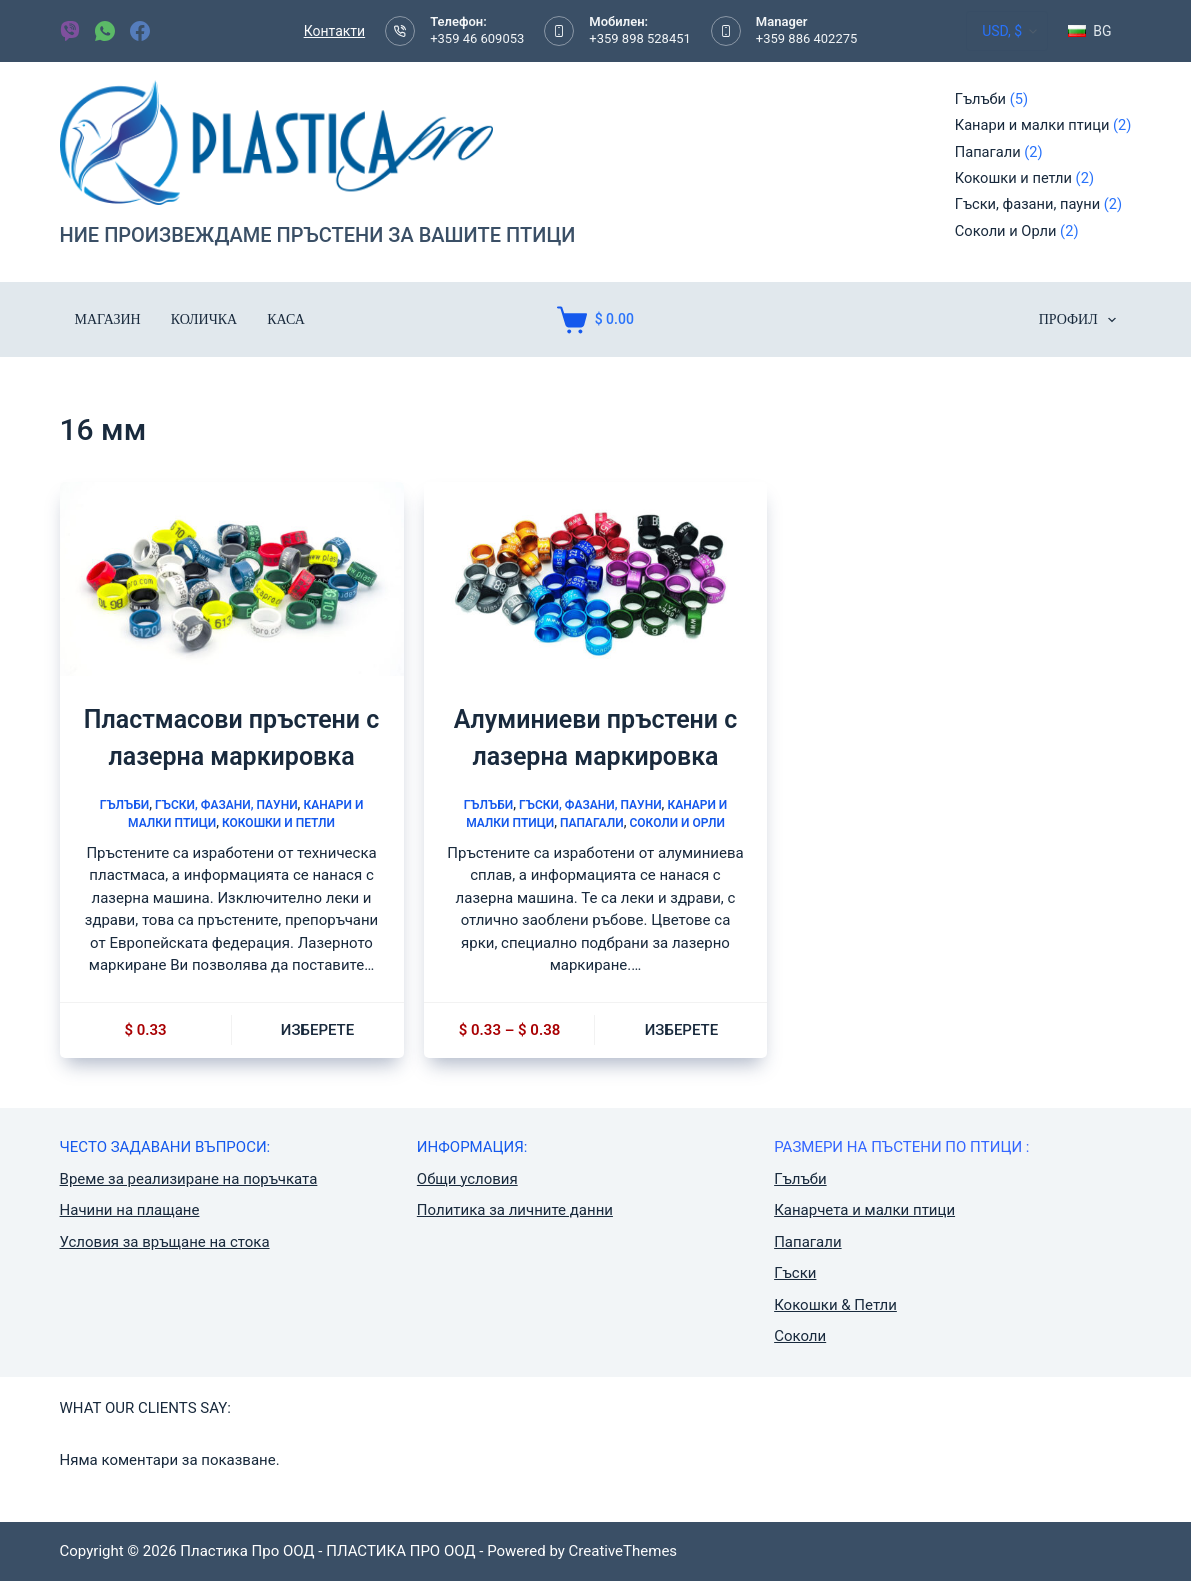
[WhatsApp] (105, 31)
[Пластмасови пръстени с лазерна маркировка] (232, 578)
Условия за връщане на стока (165, 1242)
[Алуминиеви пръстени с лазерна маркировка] (596, 578)
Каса (286, 319)
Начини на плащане (130, 1210)
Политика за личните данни (515, 1210)
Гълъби (125, 805)
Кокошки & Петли (835, 1305)
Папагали (592, 823)
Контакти (335, 31)
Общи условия (467, 1179)
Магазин (108, 319)
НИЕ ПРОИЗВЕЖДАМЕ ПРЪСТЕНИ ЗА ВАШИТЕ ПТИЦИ (318, 235)
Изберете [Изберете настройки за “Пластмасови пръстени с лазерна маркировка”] (317, 1030)
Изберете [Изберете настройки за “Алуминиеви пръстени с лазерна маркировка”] (681, 1030)
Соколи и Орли (676, 823)
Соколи (800, 1336)
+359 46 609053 (477, 38)
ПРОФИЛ (1082, 320)
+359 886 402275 (807, 38)
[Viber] (70, 31)
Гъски (795, 1273)
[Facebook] (140, 31)
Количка (204, 319)
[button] (1089, 31)
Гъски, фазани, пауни (226, 805)
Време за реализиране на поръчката (189, 1179)
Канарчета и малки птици (864, 1210)
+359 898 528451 (640, 38)
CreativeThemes (623, 1551)
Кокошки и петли (278, 823)
